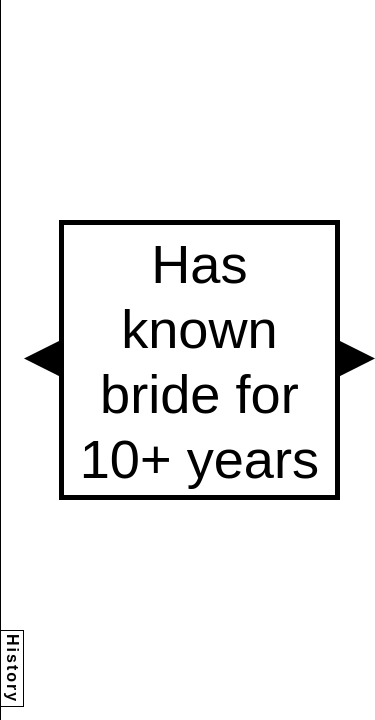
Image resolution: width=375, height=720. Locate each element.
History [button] (12, 668)
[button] (41, 358)
